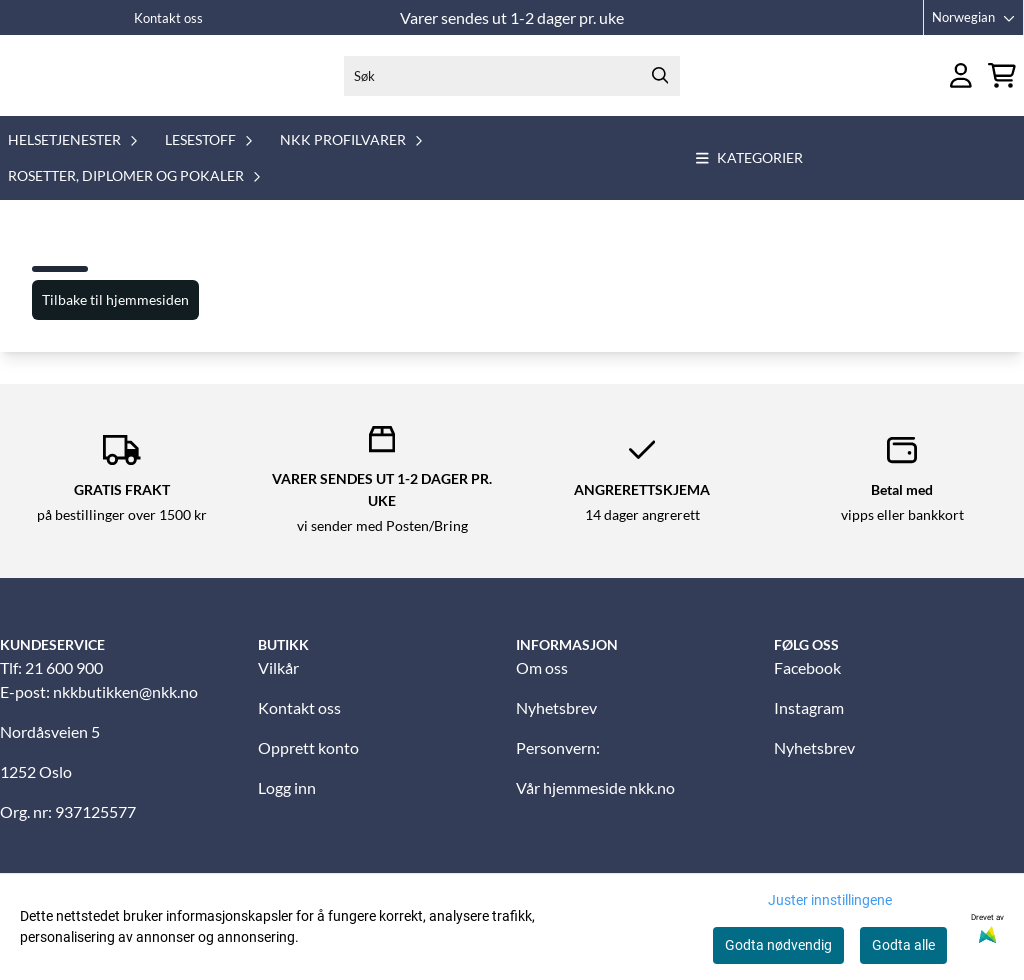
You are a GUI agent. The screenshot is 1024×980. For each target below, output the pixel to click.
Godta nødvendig (778, 945)
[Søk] (512, 85)
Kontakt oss (168, 18)
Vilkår (278, 686)
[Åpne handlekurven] (1002, 85)
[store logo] (88, 85)
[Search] (660, 85)
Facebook (807, 686)
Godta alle (903, 945)
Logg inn (287, 806)
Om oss (542, 686)
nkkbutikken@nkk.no (125, 710)
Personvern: (558, 766)
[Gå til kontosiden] (961, 85)
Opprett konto (308, 766)
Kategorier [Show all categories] (749, 177)
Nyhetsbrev (556, 726)
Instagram (809, 726)
